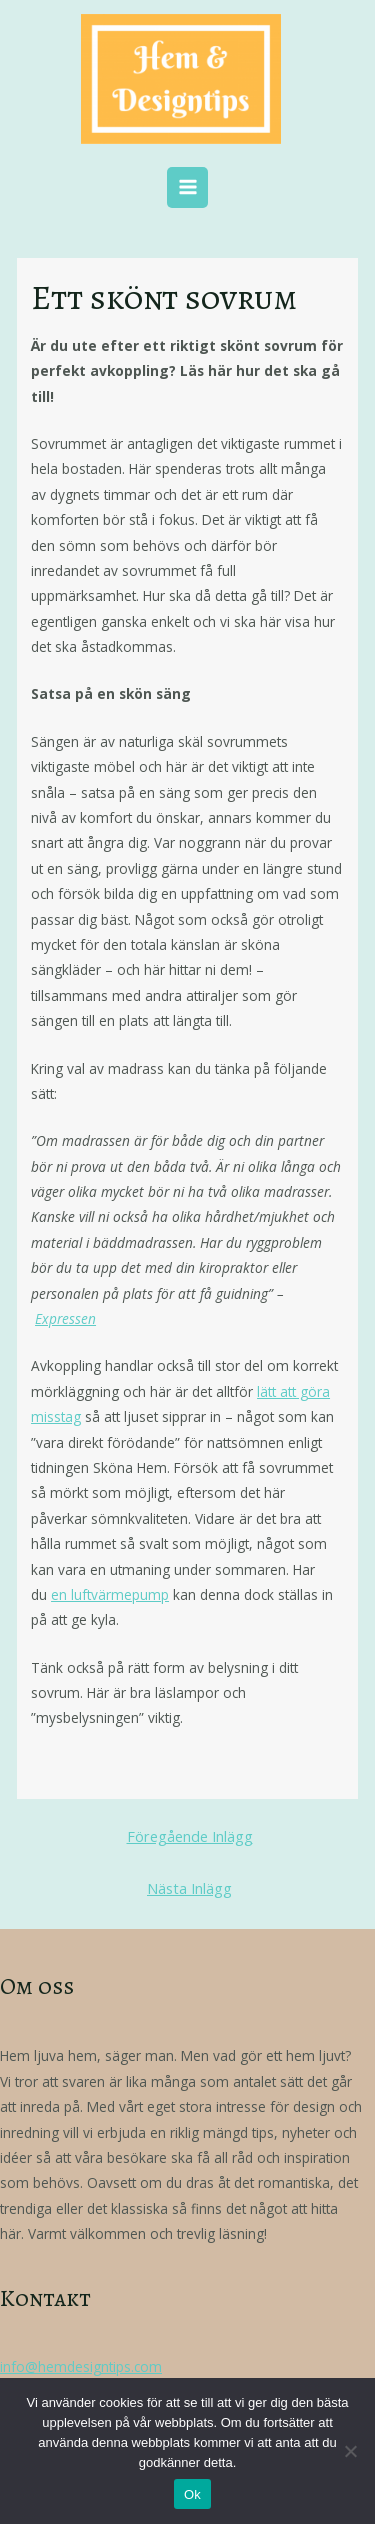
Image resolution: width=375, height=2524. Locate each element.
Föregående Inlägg (190, 1836)
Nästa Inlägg (189, 1888)
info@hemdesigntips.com (81, 2366)
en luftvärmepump (110, 1594)
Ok (192, 2494)
